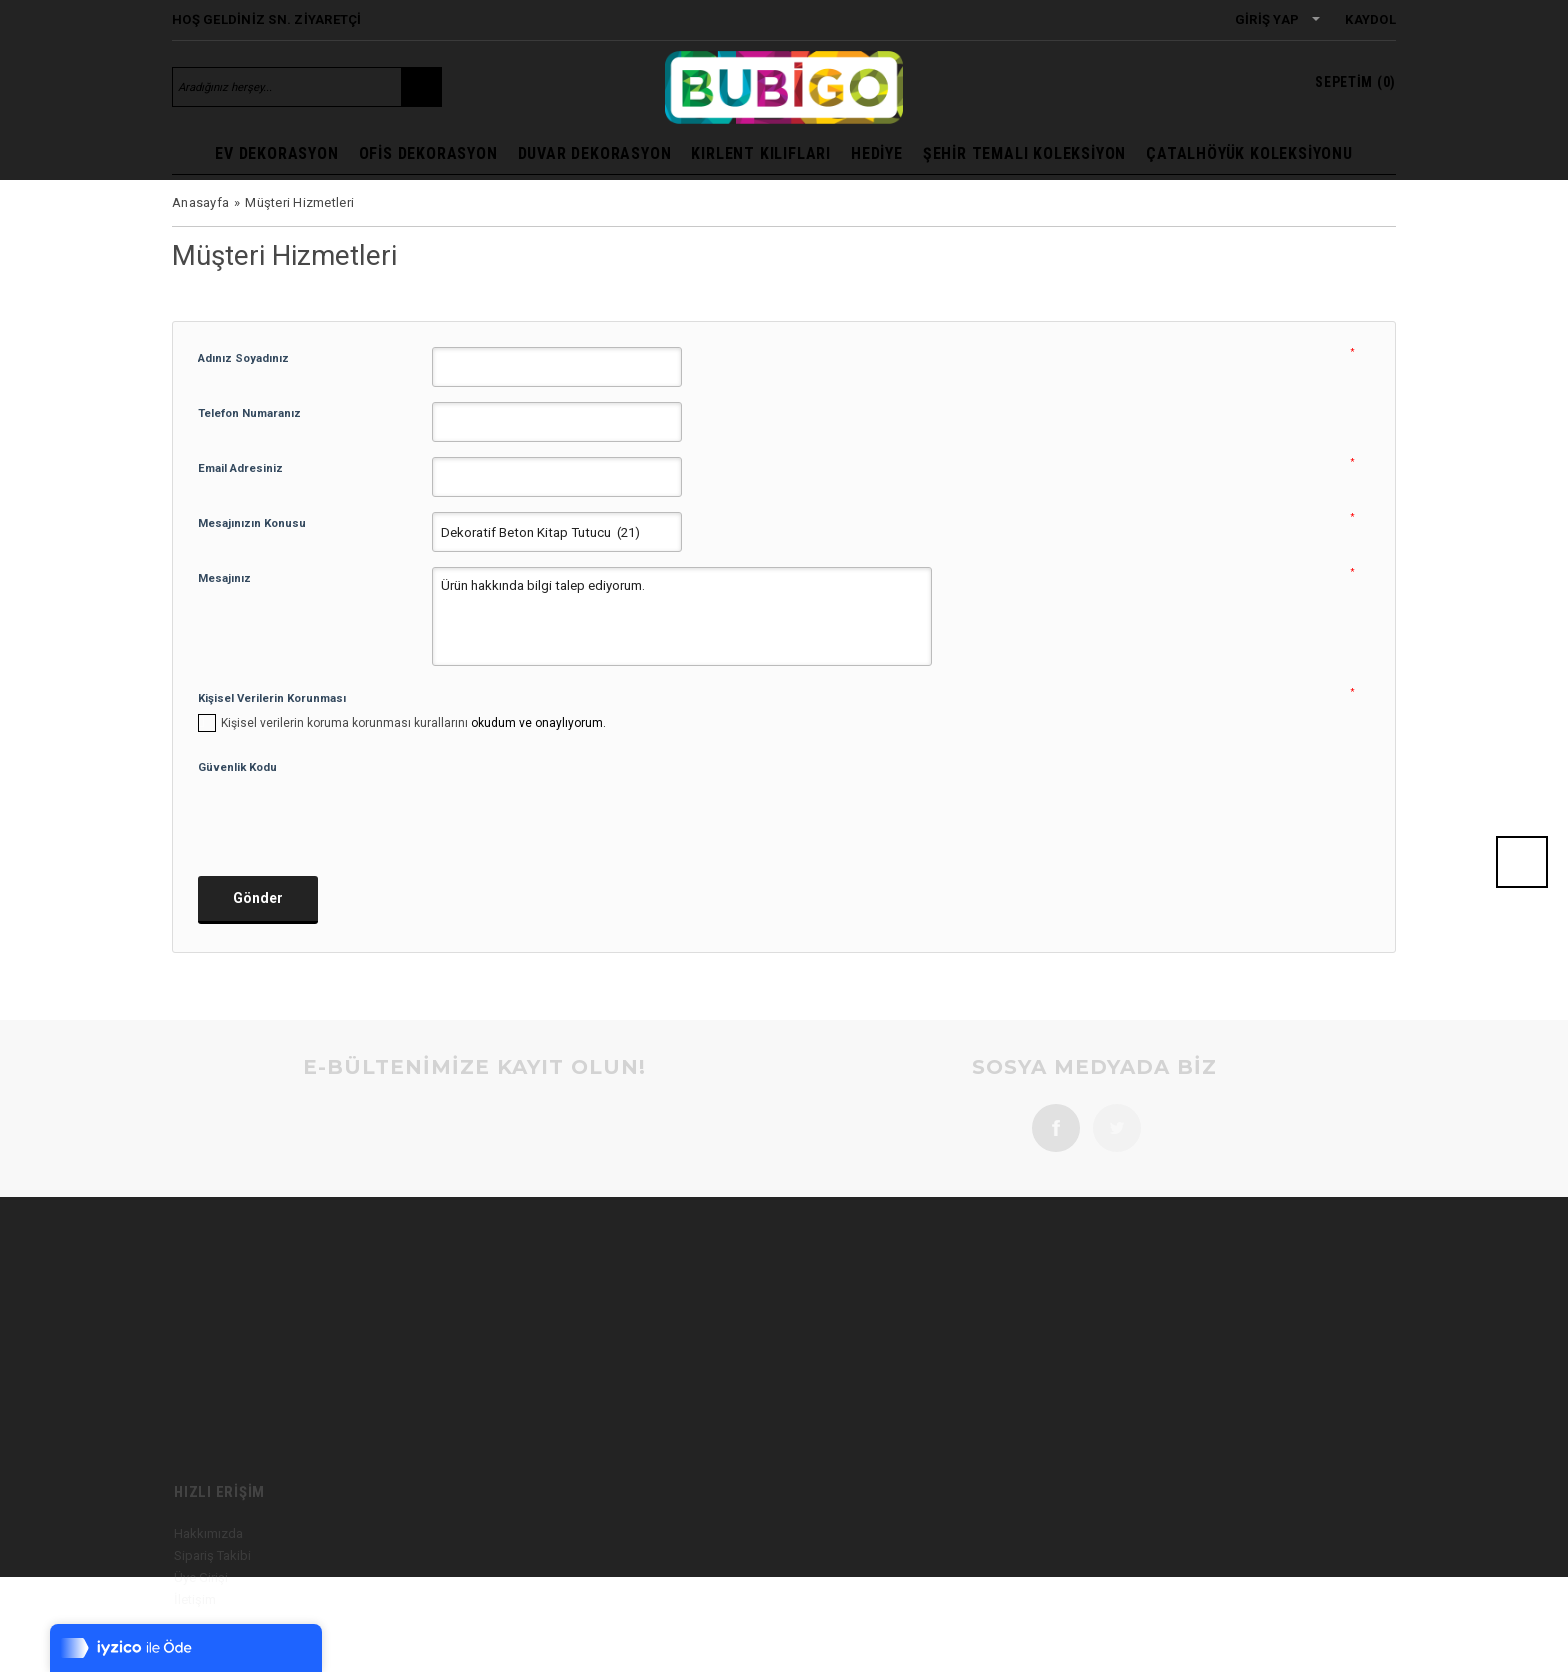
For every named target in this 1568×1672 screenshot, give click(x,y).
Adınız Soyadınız (243, 358)
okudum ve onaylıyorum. (413, 723)
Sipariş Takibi (212, 1590)
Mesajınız (224, 578)
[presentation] (350, 818)
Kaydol (1370, 19)
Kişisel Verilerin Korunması (272, 698)
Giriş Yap (1267, 19)
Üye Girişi (201, 1612)
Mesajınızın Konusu (252, 523)
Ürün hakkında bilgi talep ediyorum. (682, 616)
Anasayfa (200, 202)
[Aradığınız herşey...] (287, 87)
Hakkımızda (208, 1568)
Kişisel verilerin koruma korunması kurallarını (344, 723)
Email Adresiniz (240, 468)
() (1355, 82)
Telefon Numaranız (249, 413)
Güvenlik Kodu (237, 767)
